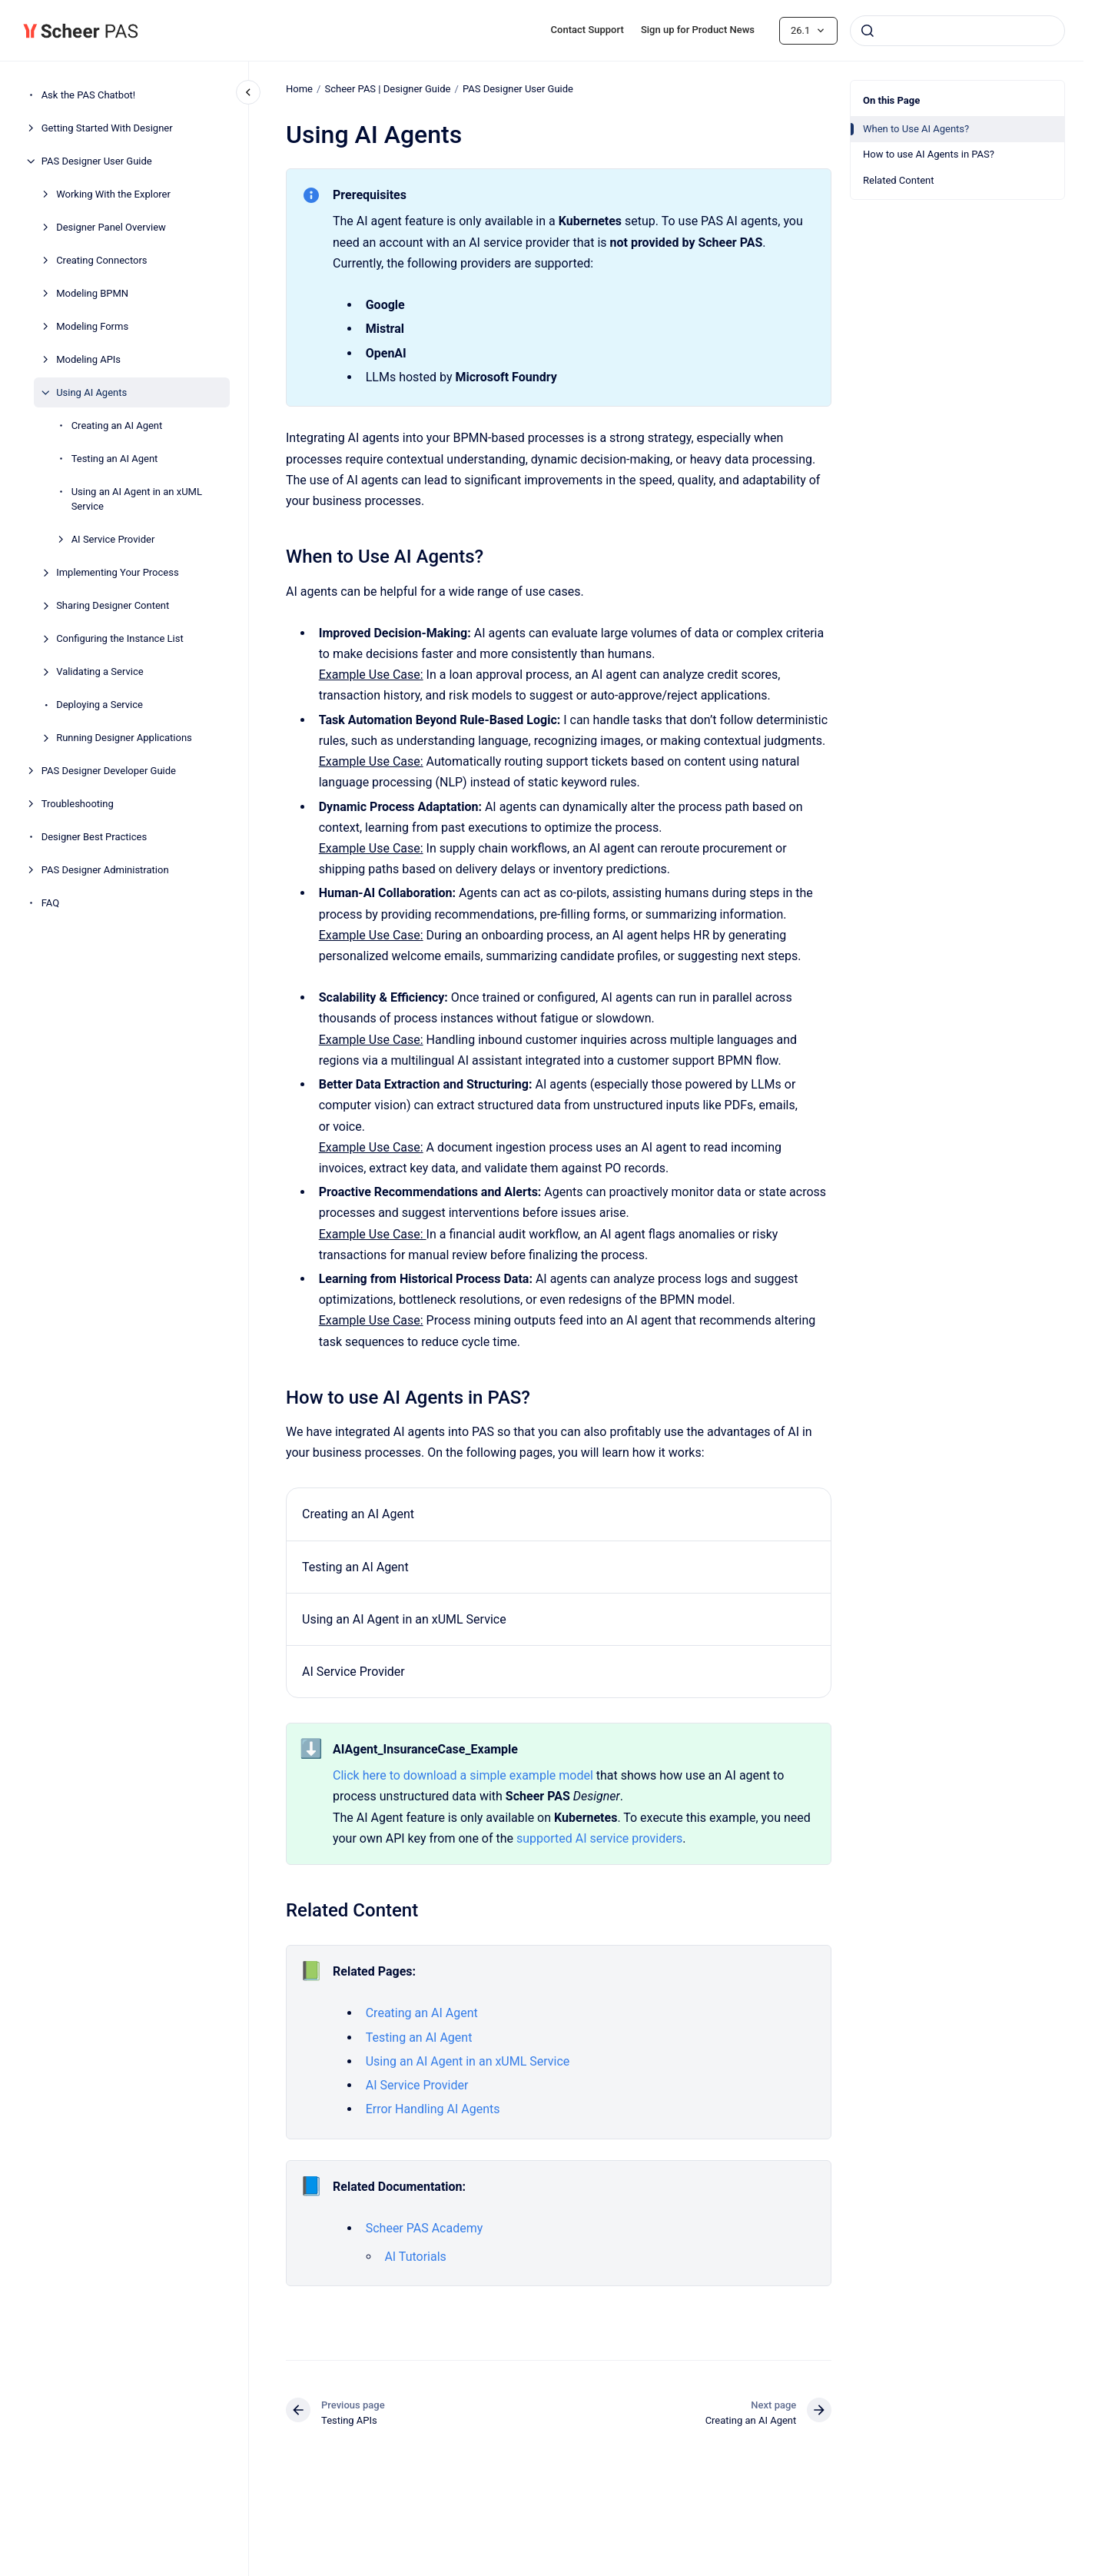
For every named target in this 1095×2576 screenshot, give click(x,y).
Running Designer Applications (124, 737)
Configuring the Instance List (120, 638)
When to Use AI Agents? (916, 129)
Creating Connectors (101, 260)
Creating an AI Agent (117, 425)
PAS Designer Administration (105, 870)
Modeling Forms (92, 326)
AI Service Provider (113, 539)
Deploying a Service (99, 704)
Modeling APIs (88, 359)
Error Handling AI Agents (432, 2109)
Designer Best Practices (94, 837)
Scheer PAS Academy (424, 2228)
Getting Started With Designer (107, 128)
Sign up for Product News (698, 29)
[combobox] (957, 30)
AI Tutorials (415, 2256)
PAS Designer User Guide (96, 161)
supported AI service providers (599, 1838)
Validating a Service (99, 671)
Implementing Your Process (117, 572)
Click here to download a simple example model (463, 1775)
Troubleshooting (77, 803)
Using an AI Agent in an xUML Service (136, 499)
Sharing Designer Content (112, 605)
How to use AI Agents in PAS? (928, 154)
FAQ (50, 903)
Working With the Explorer (113, 194)
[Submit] (867, 30)
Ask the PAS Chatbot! (88, 95)
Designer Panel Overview (111, 227)
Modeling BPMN (92, 293)
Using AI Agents (91, 392)
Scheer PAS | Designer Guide (387, 89)
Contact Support (587, 29)
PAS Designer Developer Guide (108, 770)
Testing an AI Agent (114, 458)
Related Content (898, 180)
